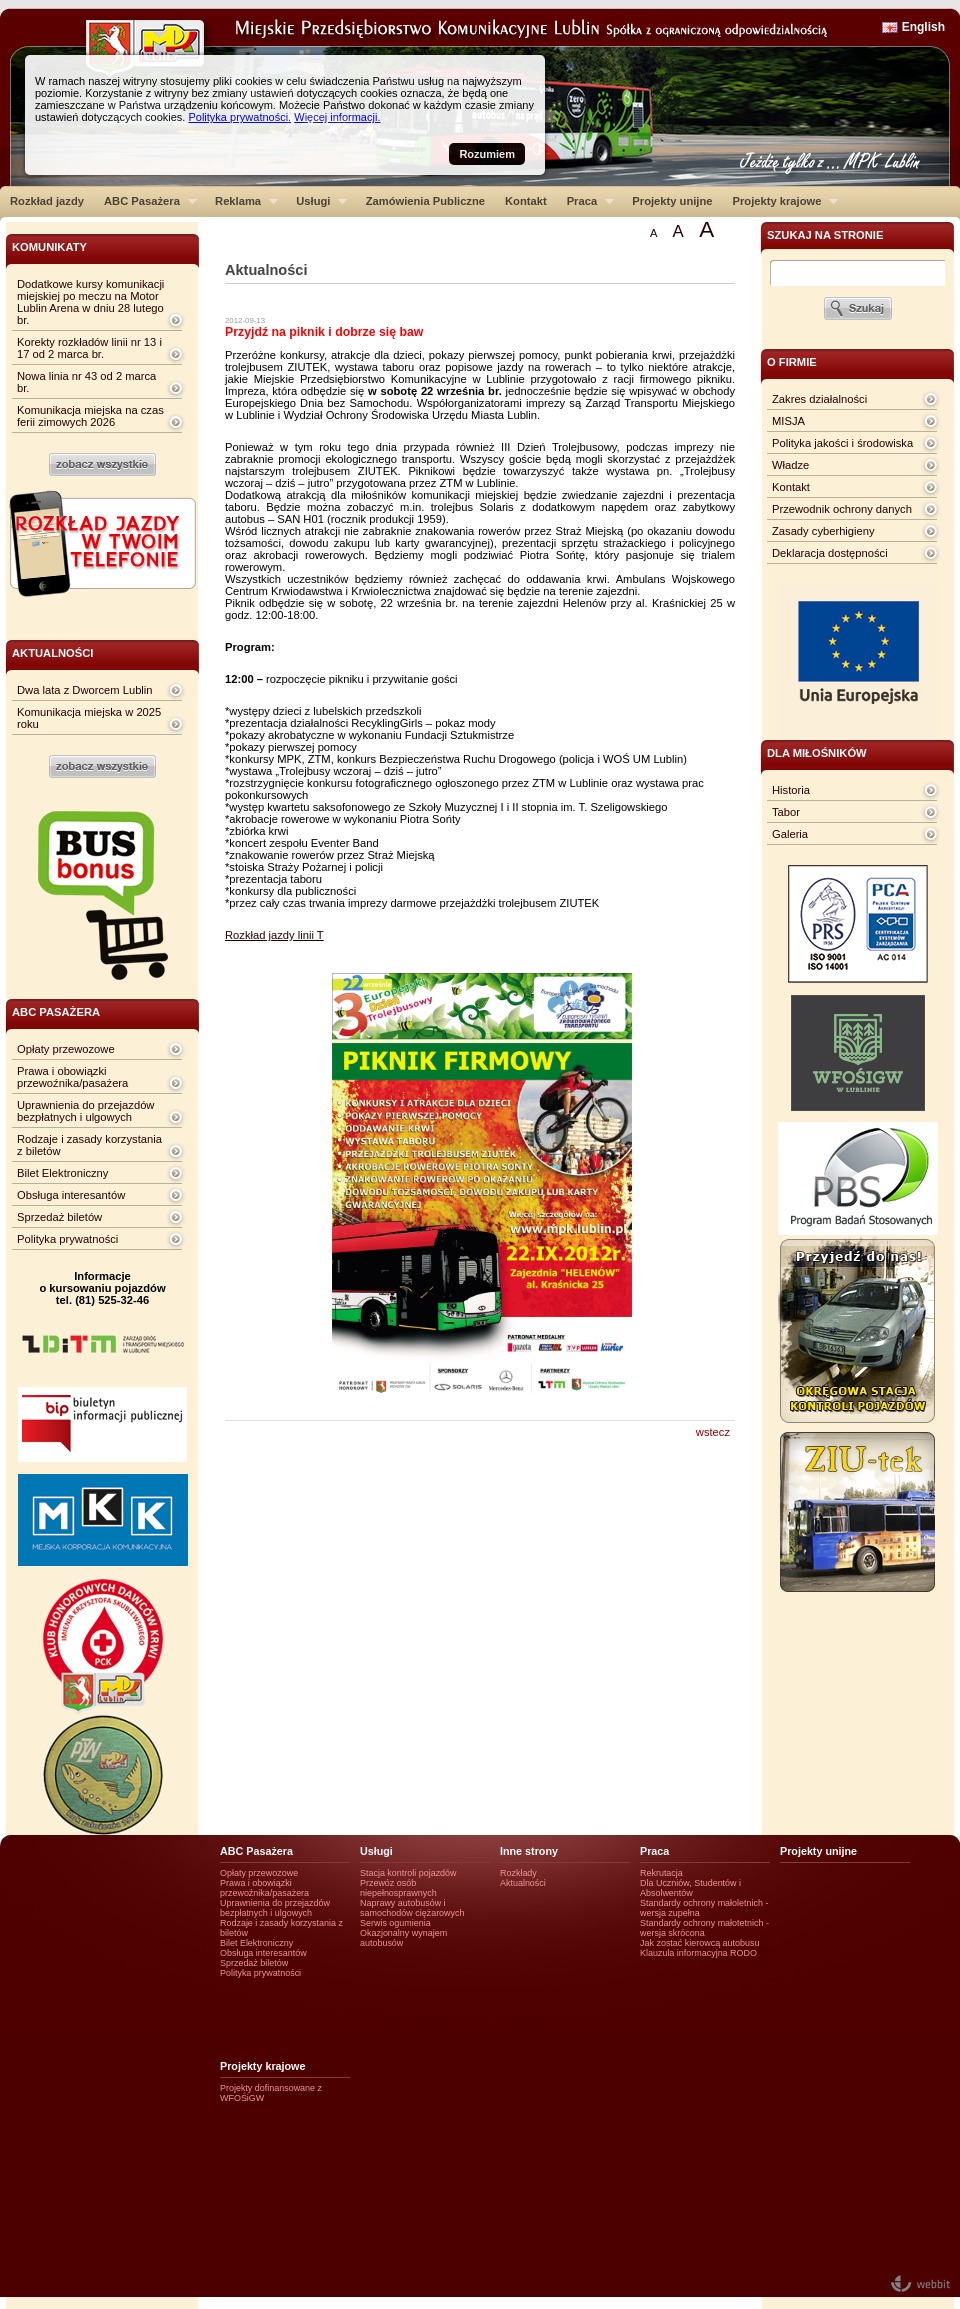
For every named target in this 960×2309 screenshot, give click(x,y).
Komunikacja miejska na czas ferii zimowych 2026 (90, 416)
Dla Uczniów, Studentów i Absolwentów (690, 1888)
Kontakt (526, 201)
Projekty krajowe (781, 201)
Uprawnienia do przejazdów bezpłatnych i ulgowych (85, 1111)
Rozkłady (518, 1873)
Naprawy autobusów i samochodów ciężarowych (412, 1908)
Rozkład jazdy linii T (274, 935)
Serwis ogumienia (395, 1923)
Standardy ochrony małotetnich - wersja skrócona (704, 1928)
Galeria (790, 834)
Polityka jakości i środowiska (842, 443)
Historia (791, 790)
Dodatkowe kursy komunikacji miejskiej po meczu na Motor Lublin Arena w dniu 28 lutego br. (90, 302)
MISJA (788, 421)
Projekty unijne (672, 201)
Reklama (241, 201)
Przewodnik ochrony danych (842, 509)
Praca (585, 201)
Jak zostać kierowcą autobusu (699, 1943)
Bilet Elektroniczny (62, 1173)
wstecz (713, 1432)
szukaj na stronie (825, 235)
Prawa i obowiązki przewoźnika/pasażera (72, 1077)
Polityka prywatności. (239, 117)
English (923, 27)
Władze (790, 465)
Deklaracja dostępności (830, 553)
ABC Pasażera (145, 201)
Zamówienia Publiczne (425, 201)
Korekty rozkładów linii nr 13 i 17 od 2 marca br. (89, 348)
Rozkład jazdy (47, 201)
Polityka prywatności (67, 1239)
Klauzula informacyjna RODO (698, 1953)
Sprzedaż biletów (59, 1217)
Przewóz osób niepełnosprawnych (398, 1888)
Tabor (786, 812)
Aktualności (523, 1883)
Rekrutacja (661, 1873)
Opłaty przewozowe (66, 1049)
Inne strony (529, 1851)
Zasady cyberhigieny (823, 531)
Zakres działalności (819, 399)
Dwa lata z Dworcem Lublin (85, 690)
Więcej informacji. (337, 117)
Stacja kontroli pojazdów (408, 1873)
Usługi (316, 201)
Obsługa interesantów (71, 1195)
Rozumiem (487, 154)
